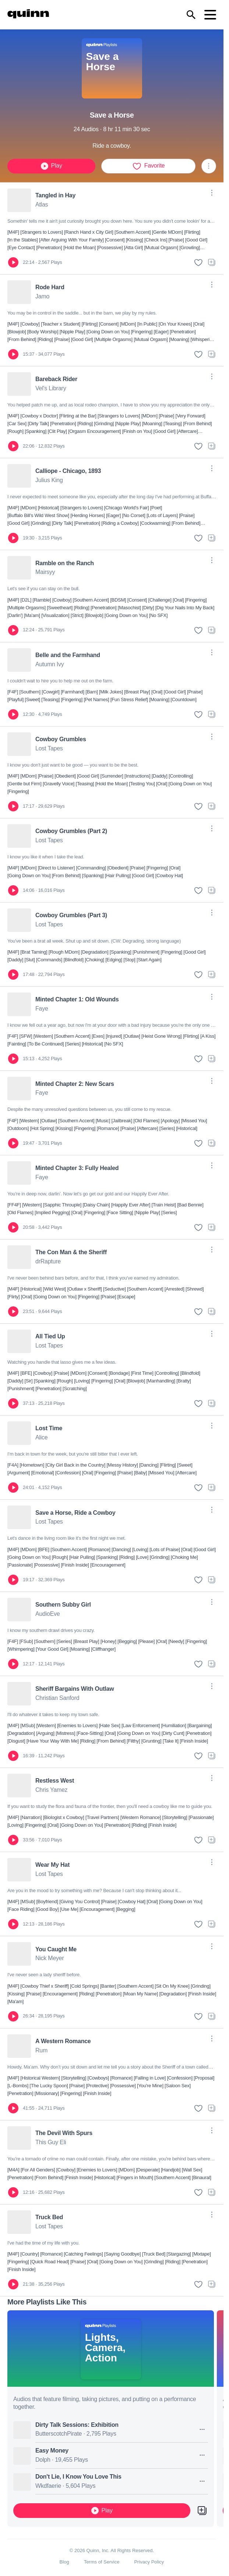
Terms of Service (102, 2562)
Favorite (148, 166)
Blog (64, 2562)
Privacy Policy (149, 2562)
